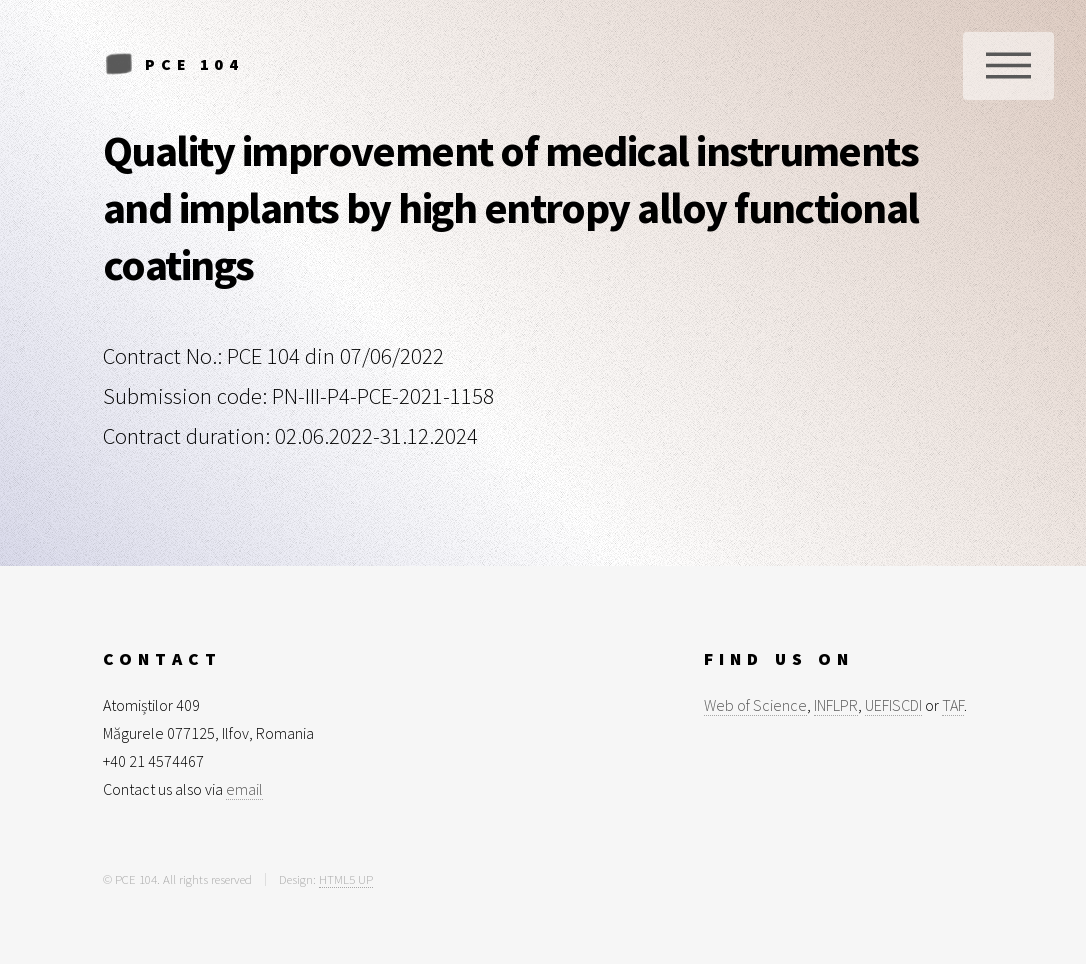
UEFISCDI (893, 705)
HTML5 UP (346, 879)
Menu (1008, 66)
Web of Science (755, 705)
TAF (953, 705)
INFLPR (836, 705)
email (244, 789)
